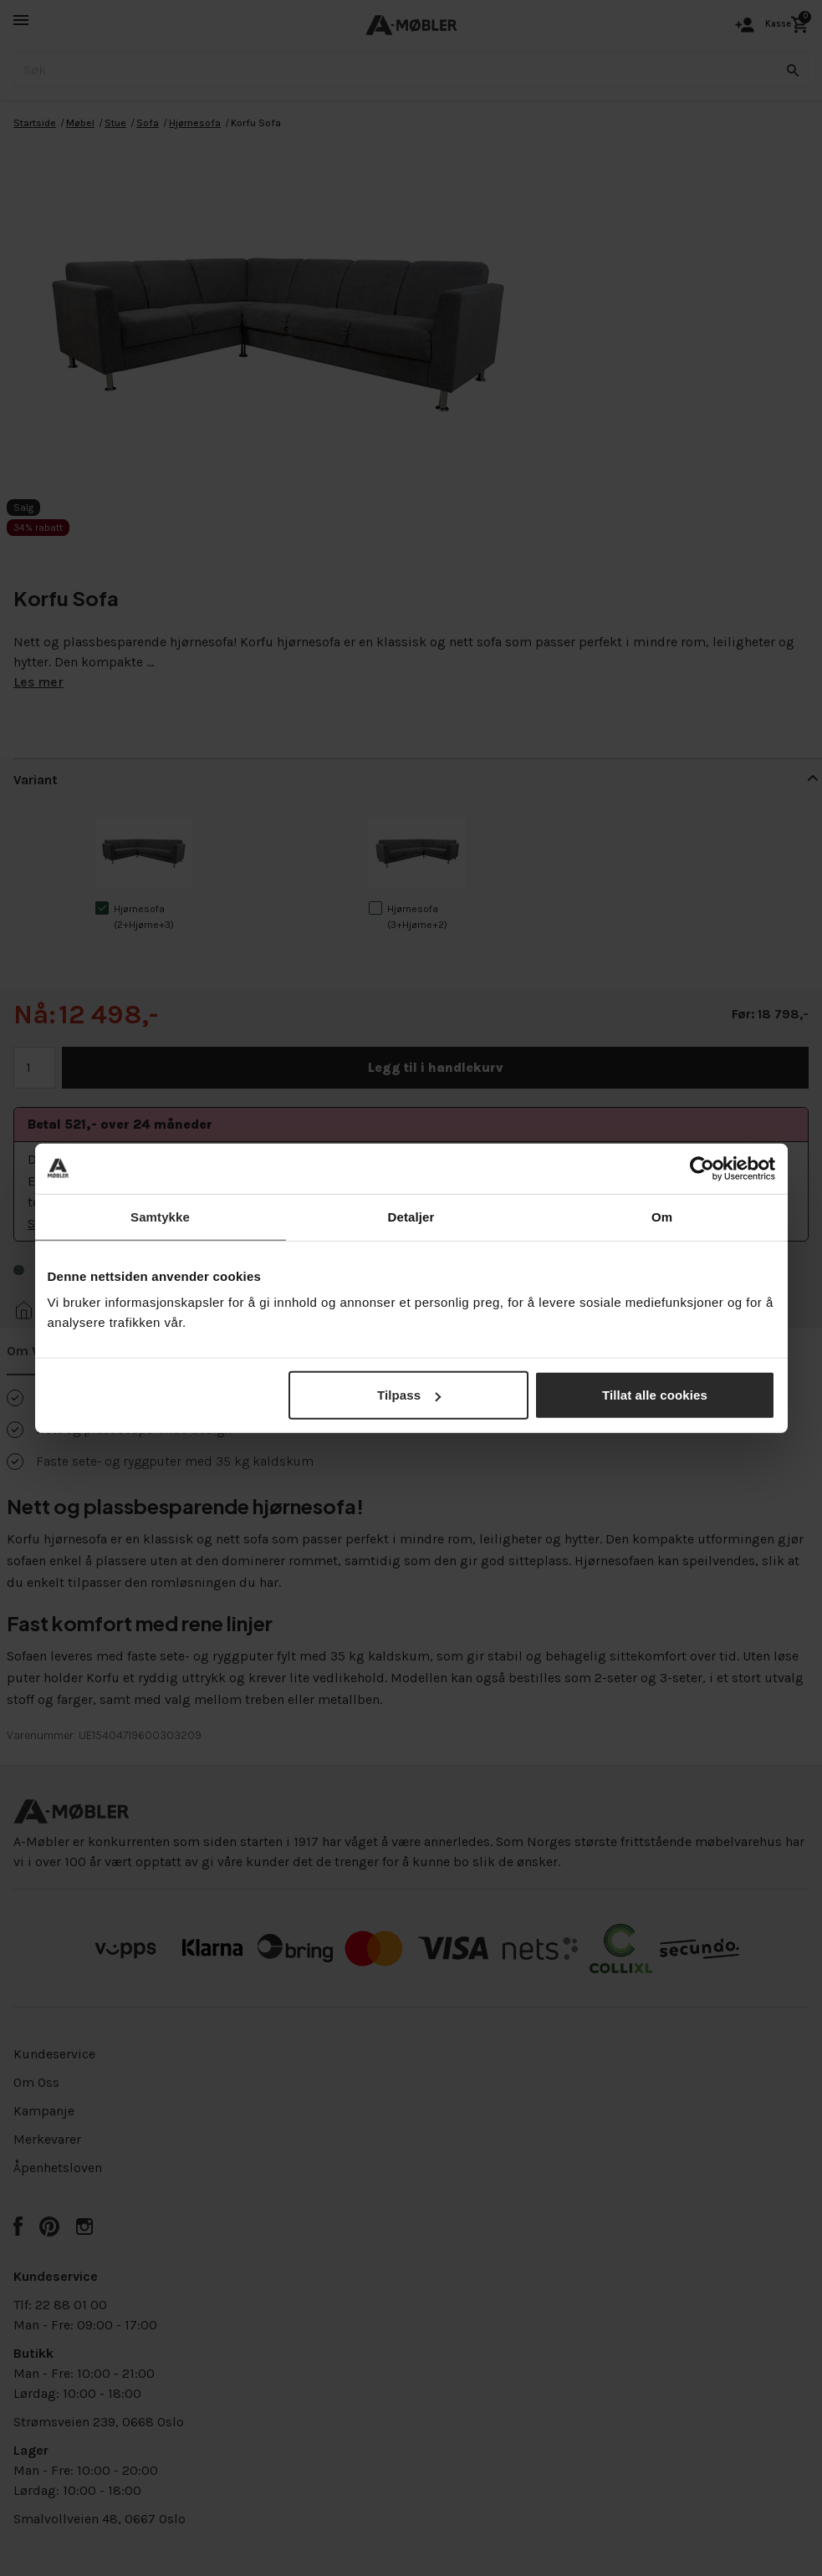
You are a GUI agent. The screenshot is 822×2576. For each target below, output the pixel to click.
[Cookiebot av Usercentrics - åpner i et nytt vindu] (702, 1168)
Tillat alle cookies (654, 1395)
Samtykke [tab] (160, 1216)
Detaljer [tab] (411, 1216)
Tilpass (409, 1395)
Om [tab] (661, 1216)
